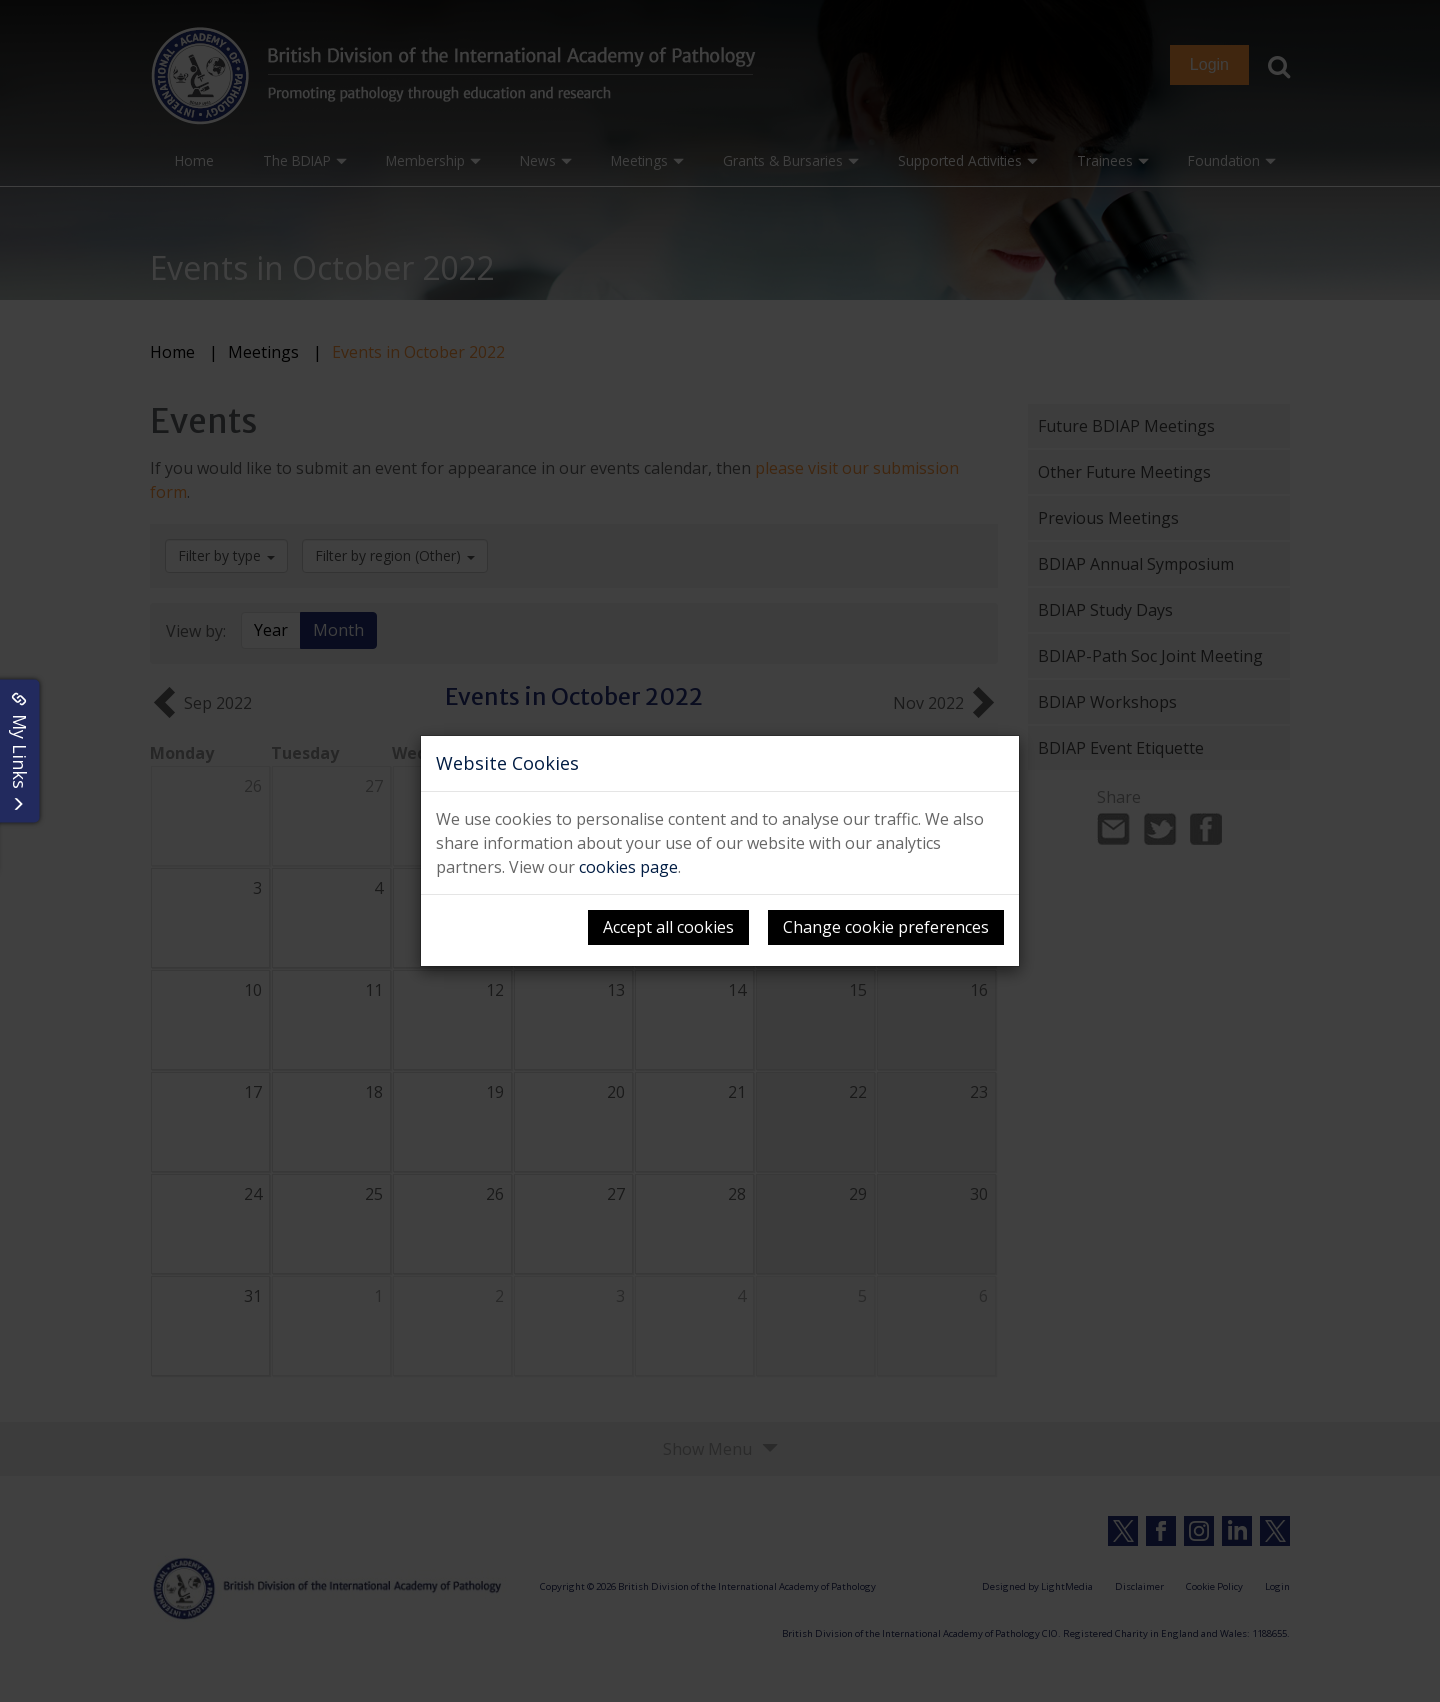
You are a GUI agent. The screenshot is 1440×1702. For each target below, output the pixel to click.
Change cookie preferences (886, 927)
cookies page (628, 867)
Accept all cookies (668, 927)
